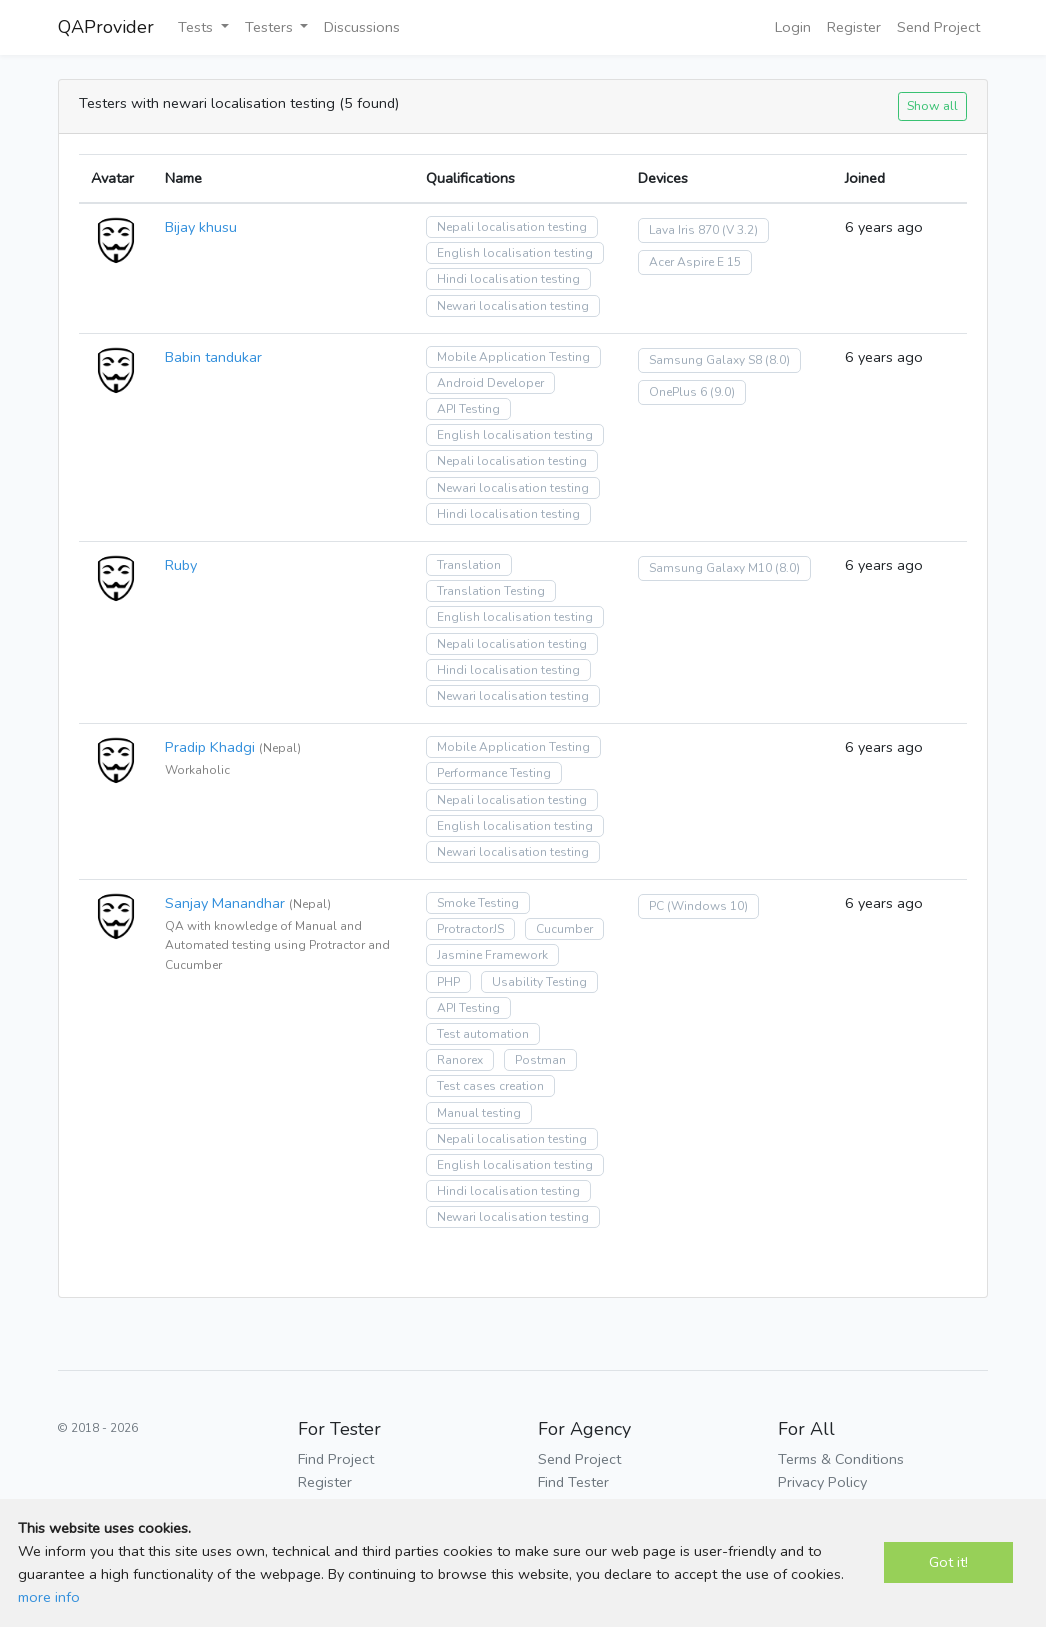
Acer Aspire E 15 (695, 262)
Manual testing (479, 1113)
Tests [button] (197, 27)
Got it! (948, 1562)
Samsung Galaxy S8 (705, 360)
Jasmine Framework (492, 955)
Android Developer (490, 383)
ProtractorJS (470, 929)
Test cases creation (490, 1086)
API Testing (468, 409)
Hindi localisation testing (508, 279)
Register (854, 27)
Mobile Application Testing (513, 357)
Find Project (336, 1459)
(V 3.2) (740, 230)
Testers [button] (271, 27)
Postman (540, 1060)
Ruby (181, 565)
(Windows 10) (707, 906)
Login (793, 27)
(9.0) (722, 392)
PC (656, 906)
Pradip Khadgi (210, 747)
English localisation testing (515, 253)
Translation (469, 565)
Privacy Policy (822, 1482)
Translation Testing (491, 591)
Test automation (483, 1034)
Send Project (938, 27)
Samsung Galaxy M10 (710, 568)
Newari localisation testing (513, 306)
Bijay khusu (201, 227)
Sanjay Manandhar (225, 903)
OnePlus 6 (678, 392)
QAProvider (106, 27)
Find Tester (573, 1482)
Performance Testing (494, 773)
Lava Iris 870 (684, 230)
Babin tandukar (213, 357)
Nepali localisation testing (512, 227)
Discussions (362, 27)
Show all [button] (932, 105)
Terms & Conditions (841, 1459)
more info (49, 1597)
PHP (448, 982)
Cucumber (564, 929)
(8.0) (777, 360)
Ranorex (460, 1060)
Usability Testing (539, 982)
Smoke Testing (478, 903)
